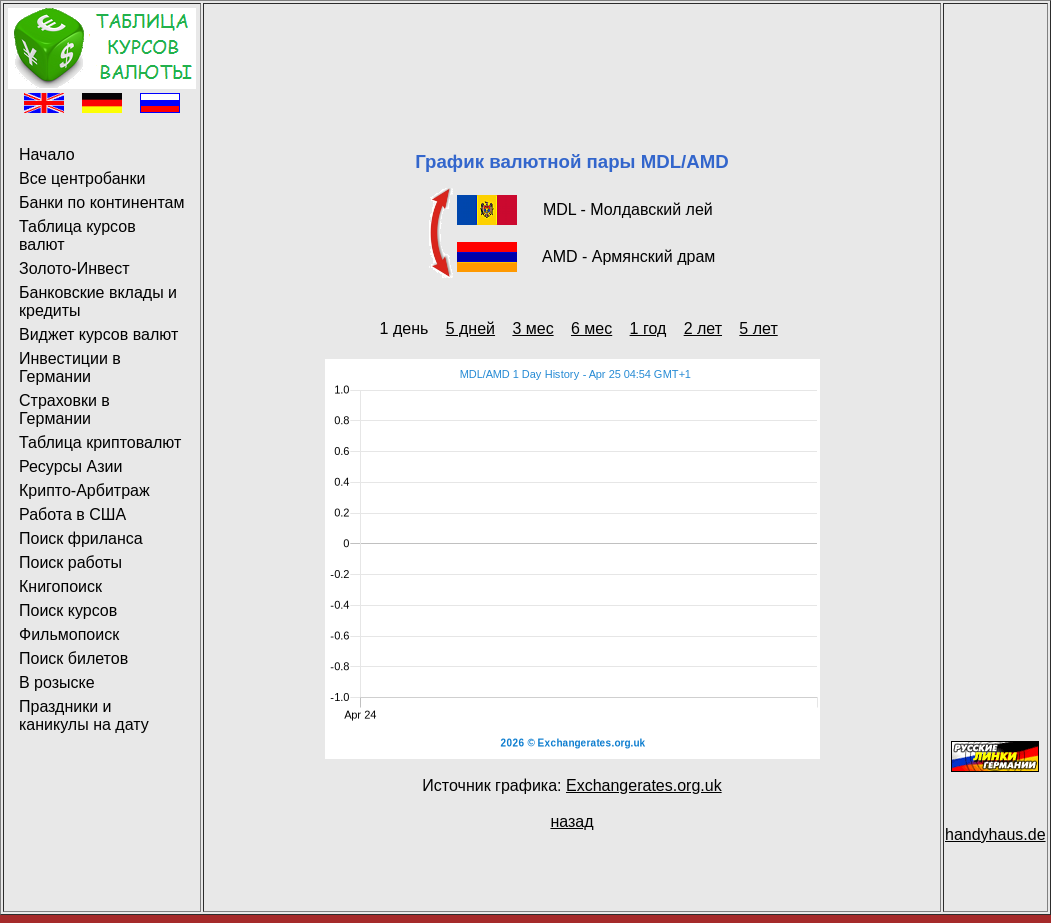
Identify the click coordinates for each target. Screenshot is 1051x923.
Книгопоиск (60, 586)
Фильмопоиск (69, 634)
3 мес (532, 328)
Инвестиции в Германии (70, 367)
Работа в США (72, 514)
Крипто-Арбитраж (84, 490)
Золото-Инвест (74, 268)
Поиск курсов (68, 610)
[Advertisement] (572, 53)
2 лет (703, 328)
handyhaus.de (995, 834)
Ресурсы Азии (70, 466)
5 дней (470, 328)
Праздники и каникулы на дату (84, 715)
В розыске (57, 682)
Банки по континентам (101, 202)
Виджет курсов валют (98, 334)
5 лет (758, 328)
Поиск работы (70, 562)
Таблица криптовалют (100, 442)
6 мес (591, 328)
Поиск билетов (73, 658)
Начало (47, 154)
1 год (648, 328)
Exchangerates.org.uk (644, 785)
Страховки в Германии (64, 409)
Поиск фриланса (81, 538)
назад (571, 821)
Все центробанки (82, 178)
